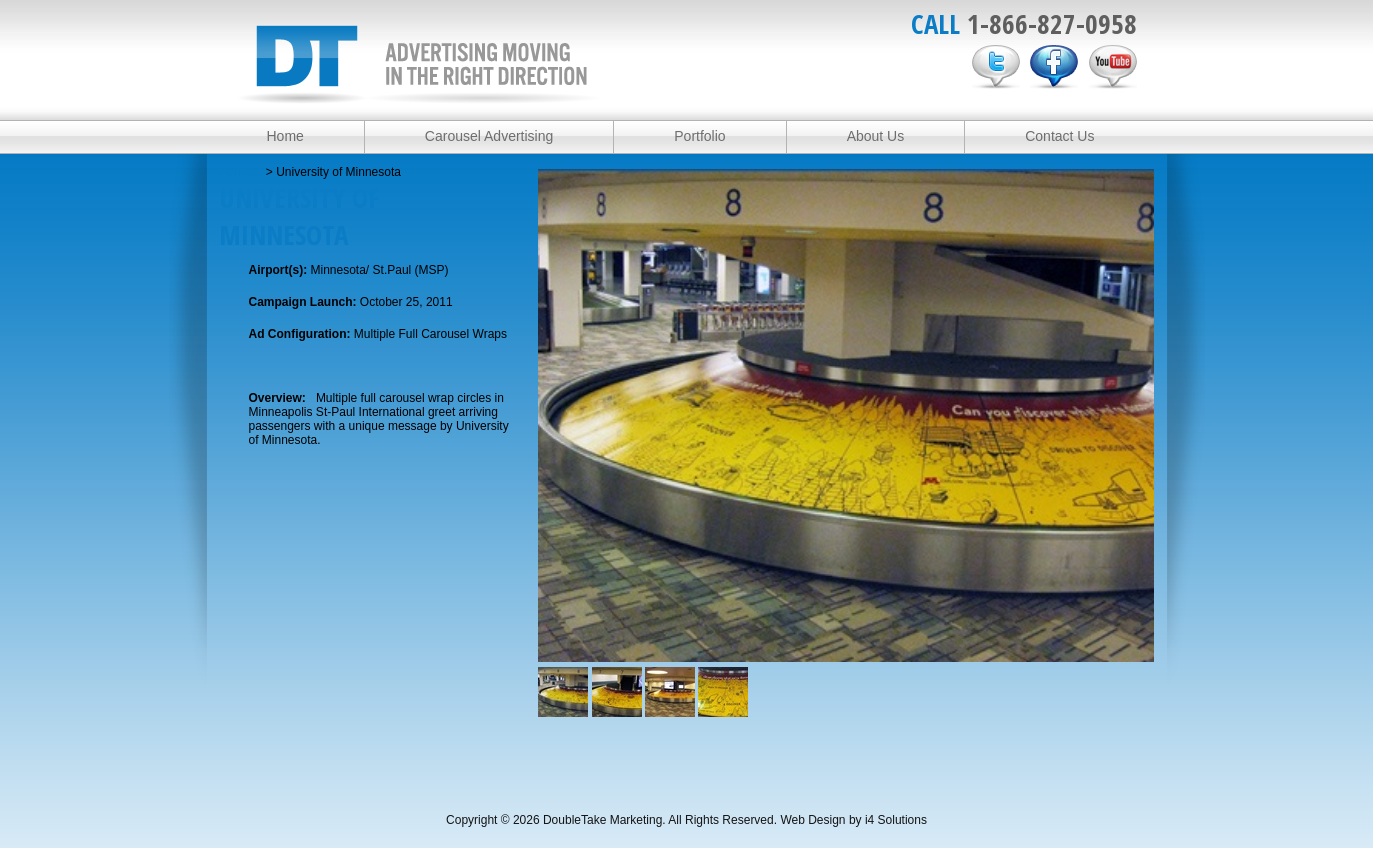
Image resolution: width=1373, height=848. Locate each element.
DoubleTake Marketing (419, 64)
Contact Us (1059, 136)
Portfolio (699, 136)
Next (1135, 400)
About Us (876, 136)
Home (285, 136)
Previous (557, 400)
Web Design (812, 820)
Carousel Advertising (489, 136)
